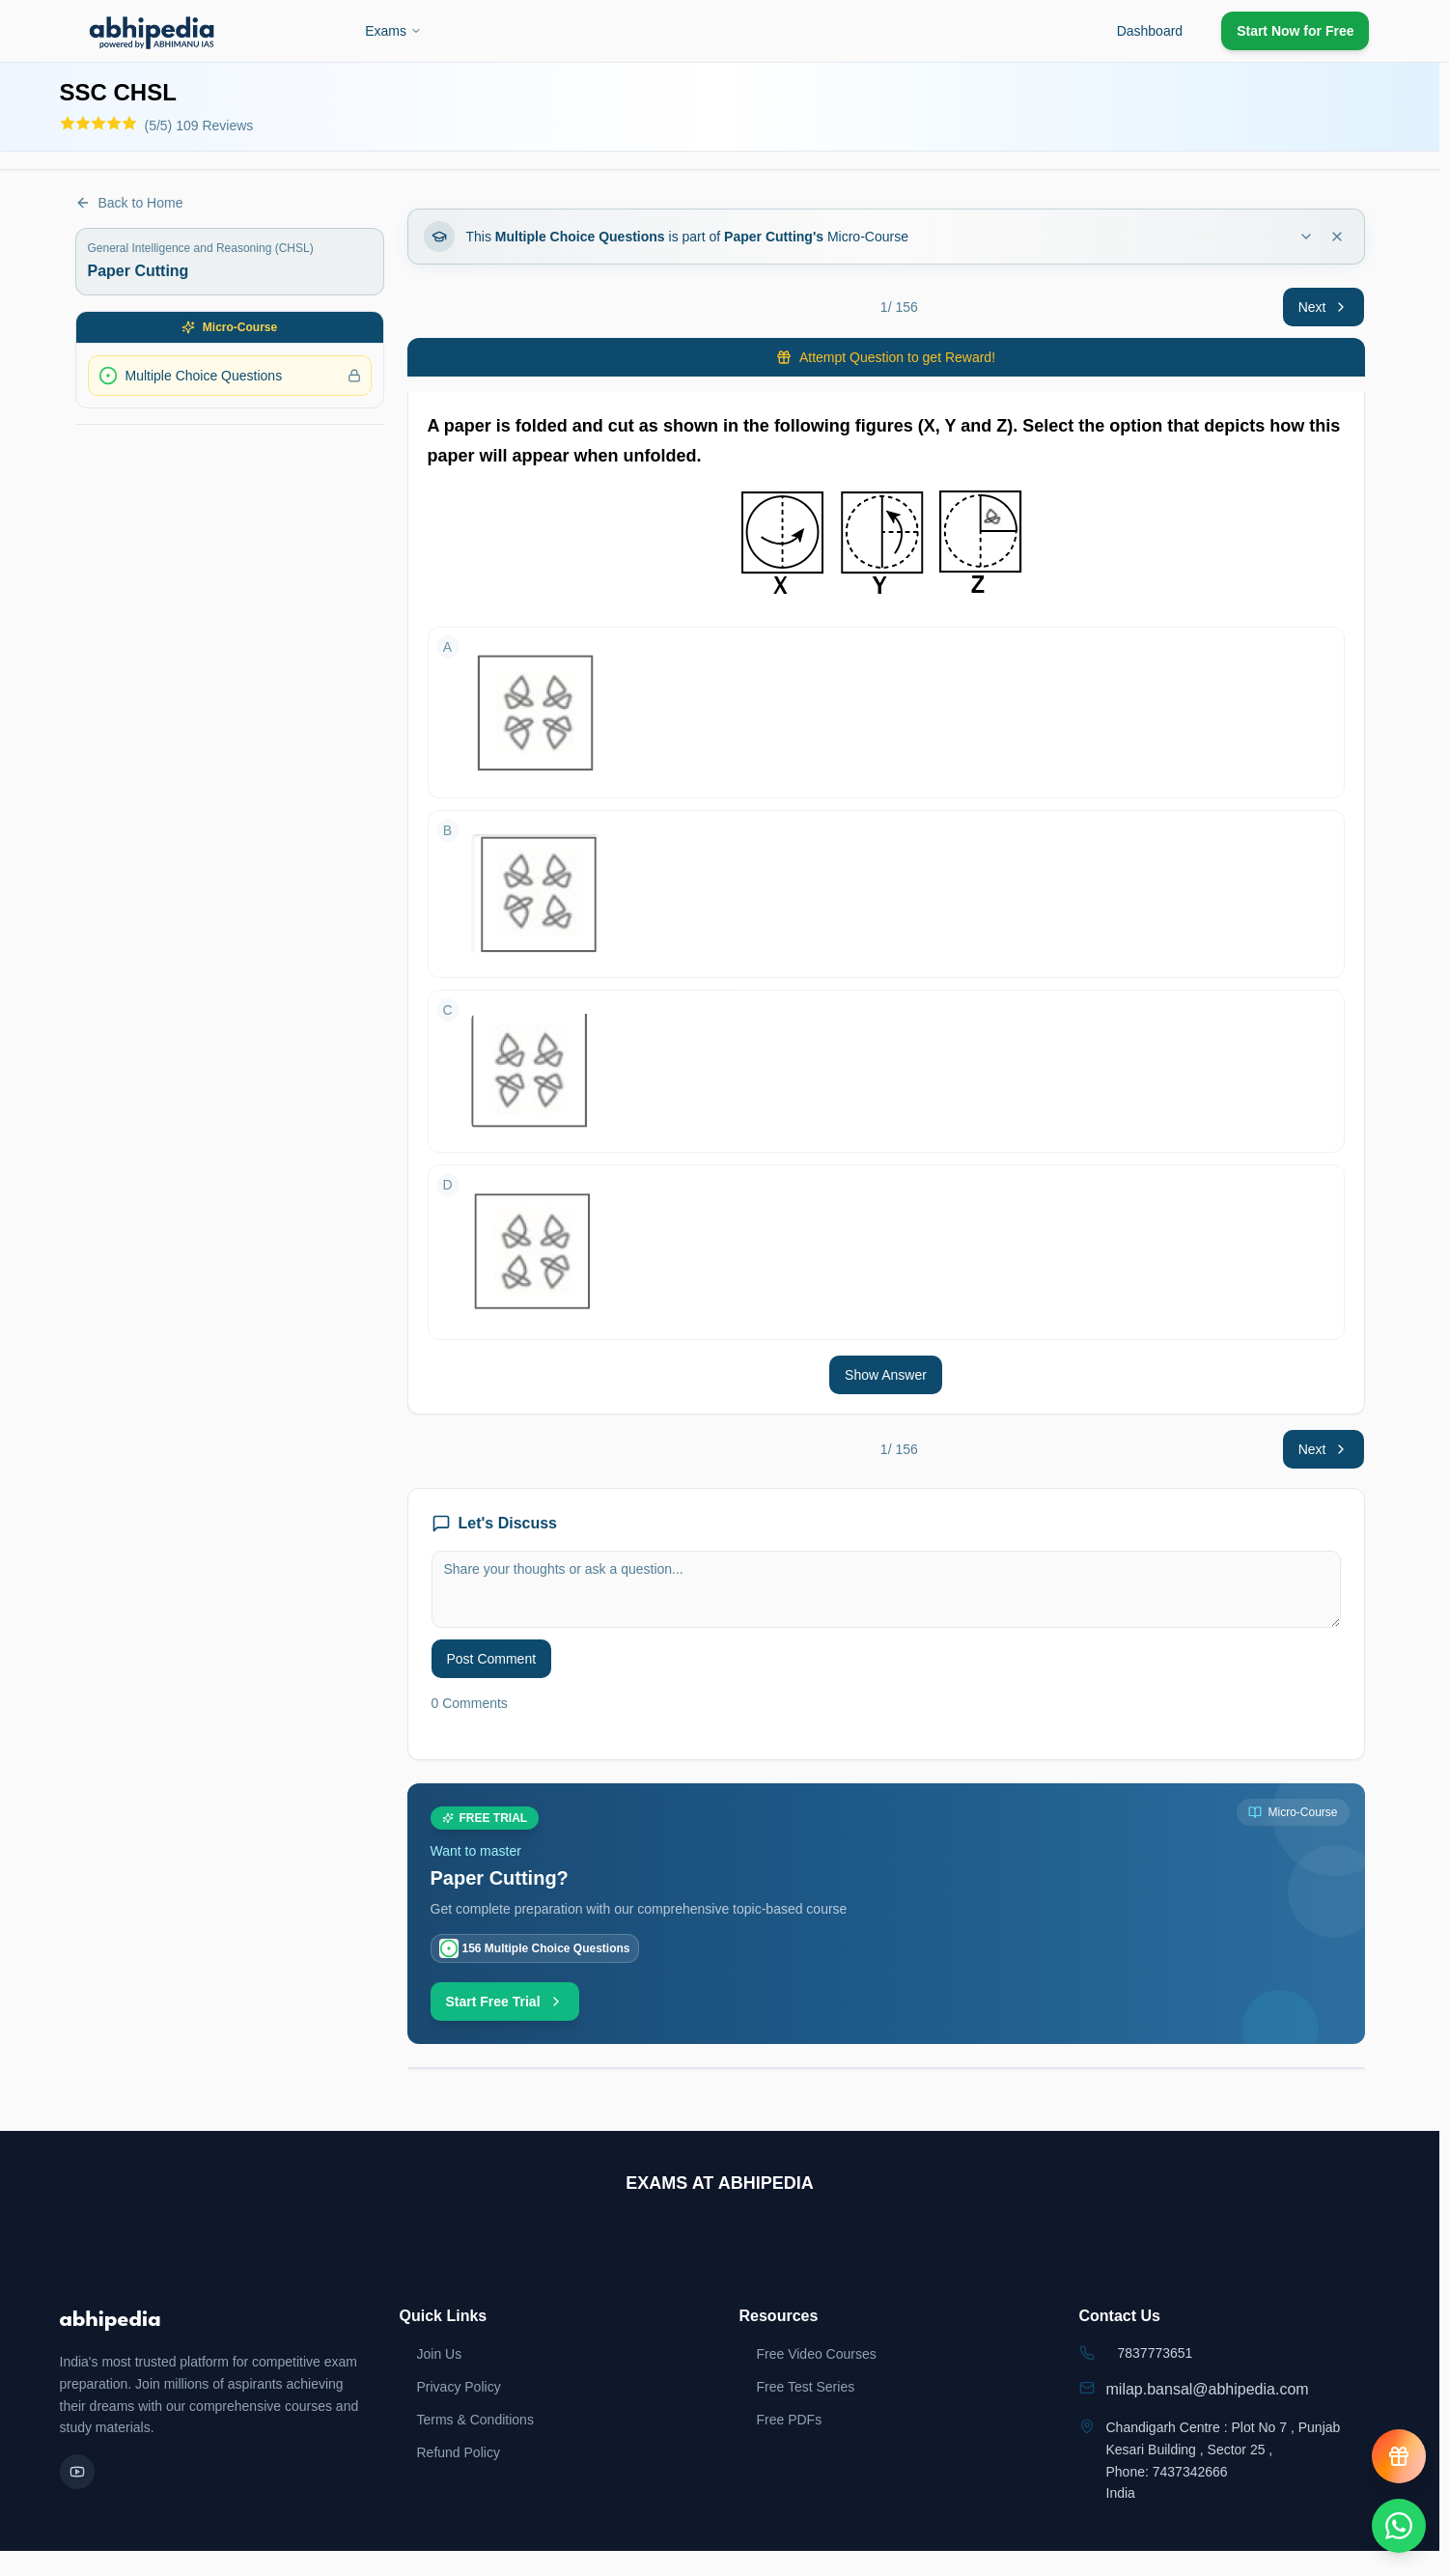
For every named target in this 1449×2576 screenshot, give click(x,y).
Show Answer (886, 1375)
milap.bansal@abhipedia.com (1207, 2389)
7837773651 (1155, 2353)
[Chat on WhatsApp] (1399, 2526)
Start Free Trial (505, 2001)
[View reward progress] (1399, 2456)
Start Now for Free (1295, 31)
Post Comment (492, 1658)
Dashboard (1150, 31)
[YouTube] (77, 2471)
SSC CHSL (118, 92)
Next (1324, 307)
